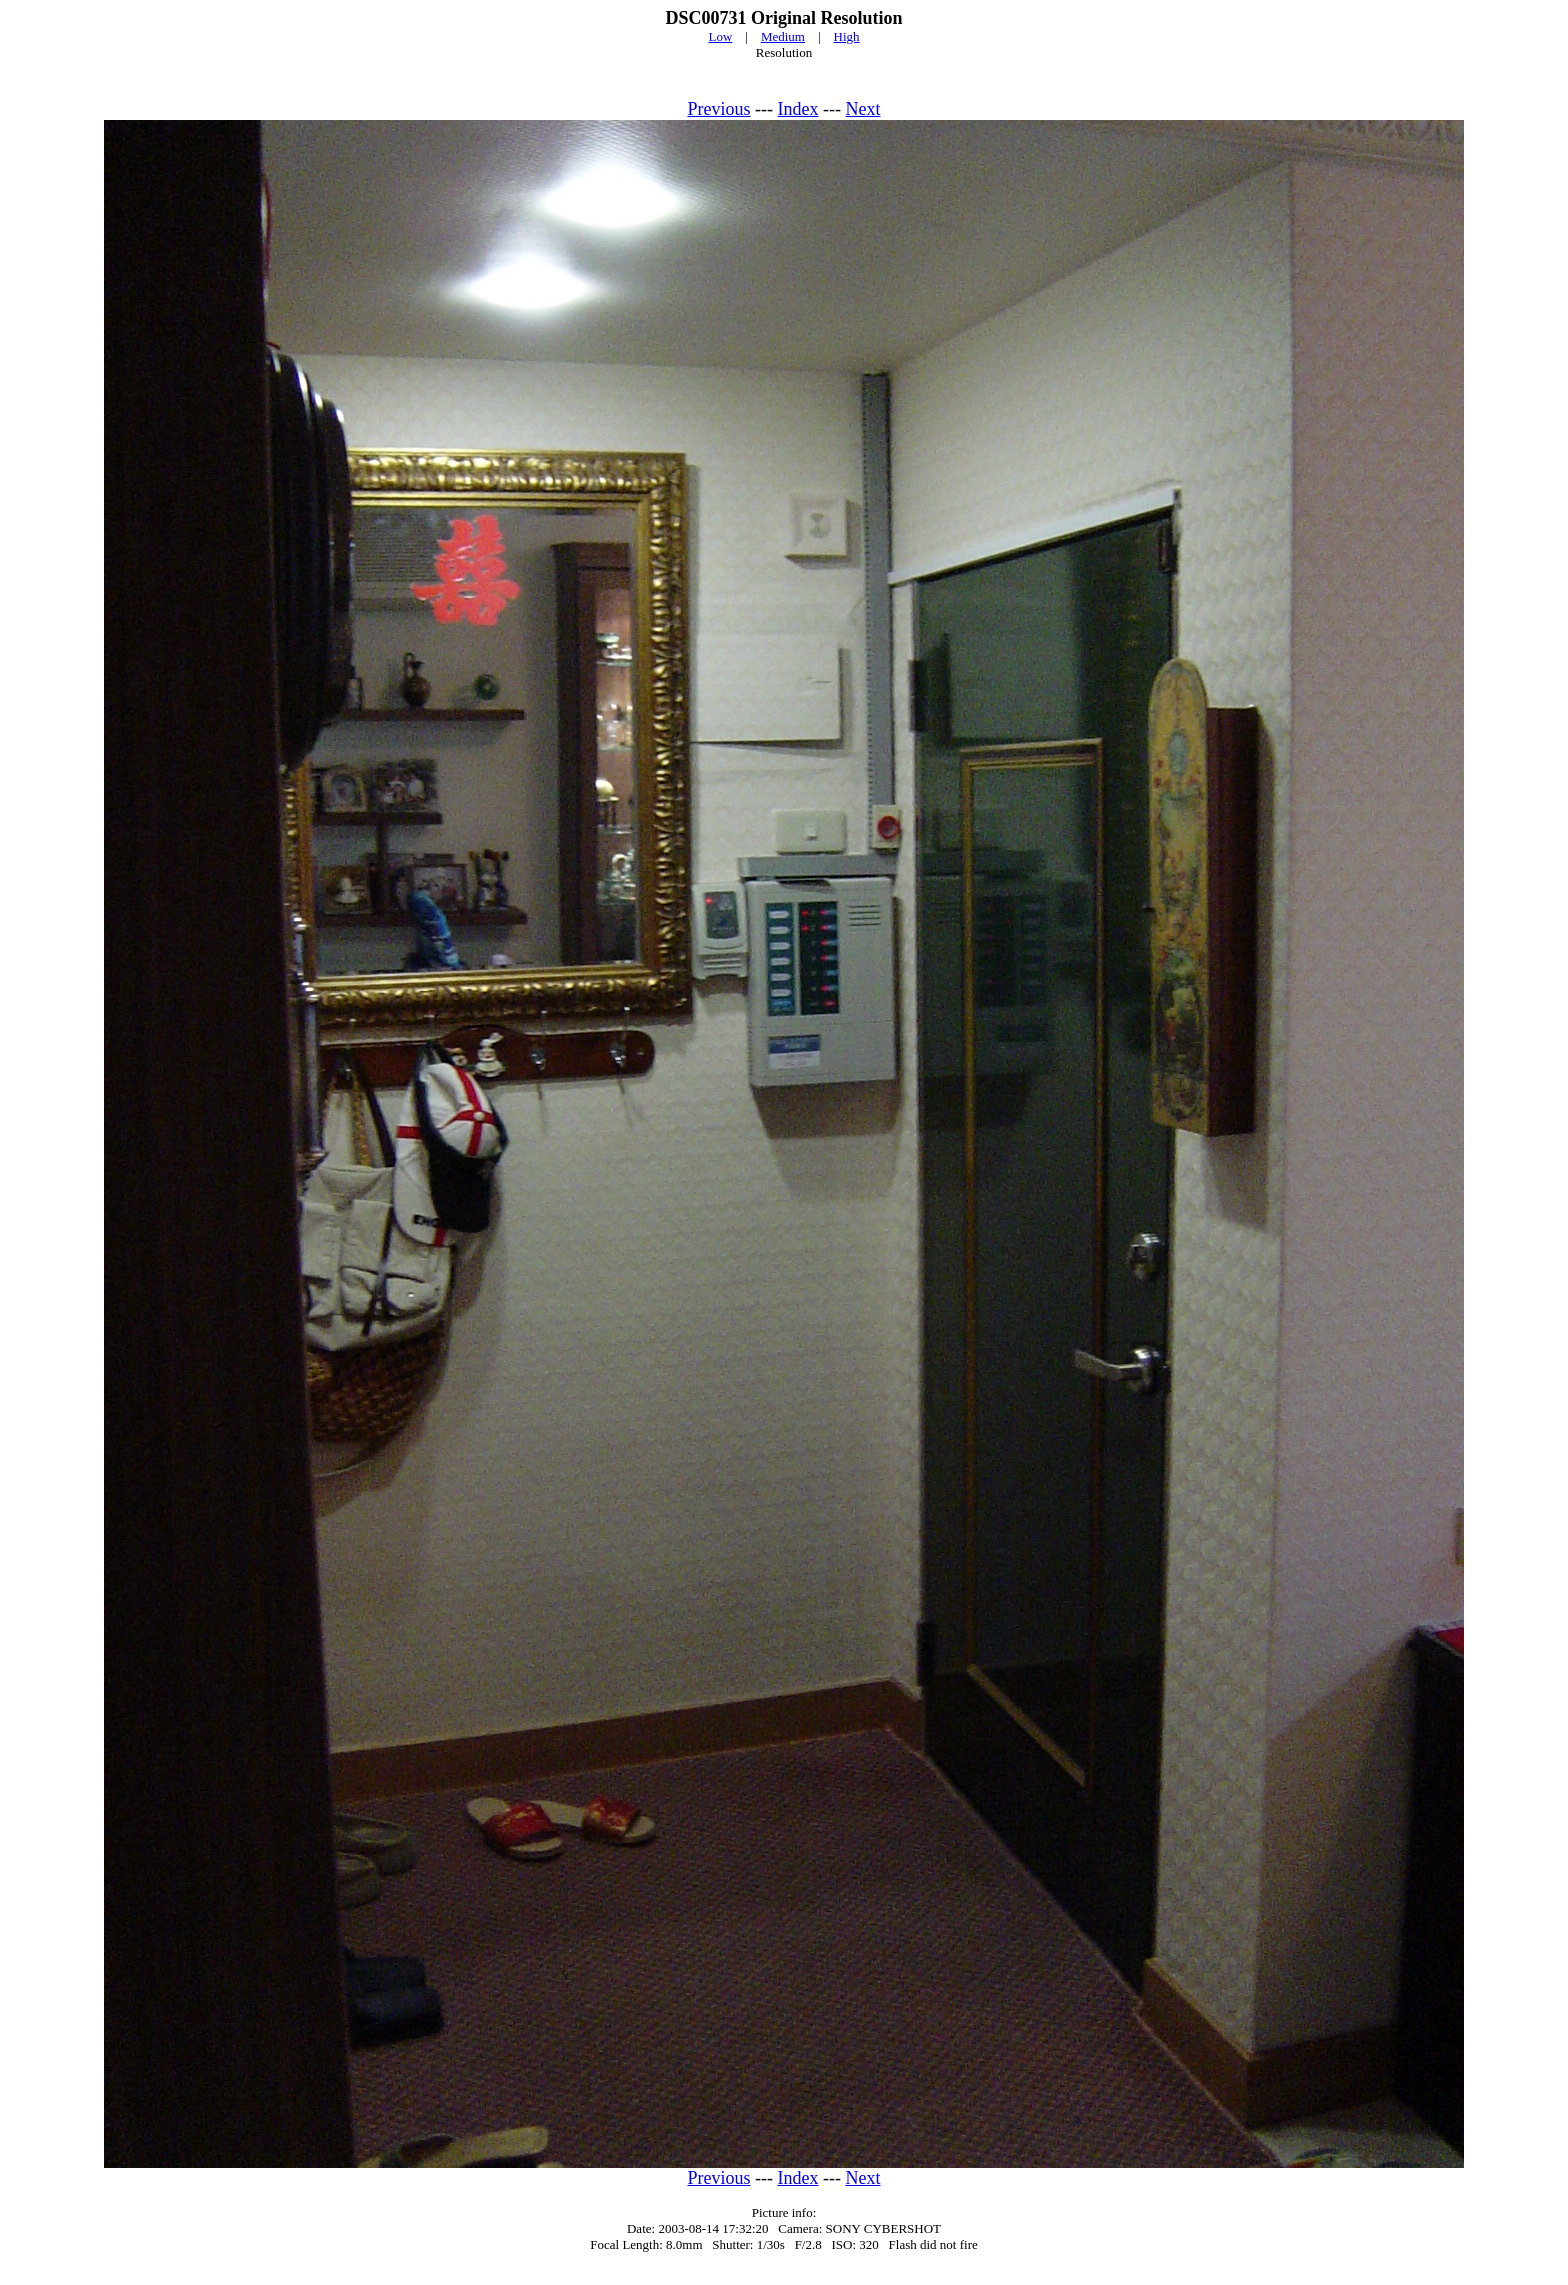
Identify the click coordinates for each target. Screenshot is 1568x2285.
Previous (719, 109)
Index (798, 109)
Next (862, 109)
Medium (783, 36)
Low (720, 36)
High (847, 36)
